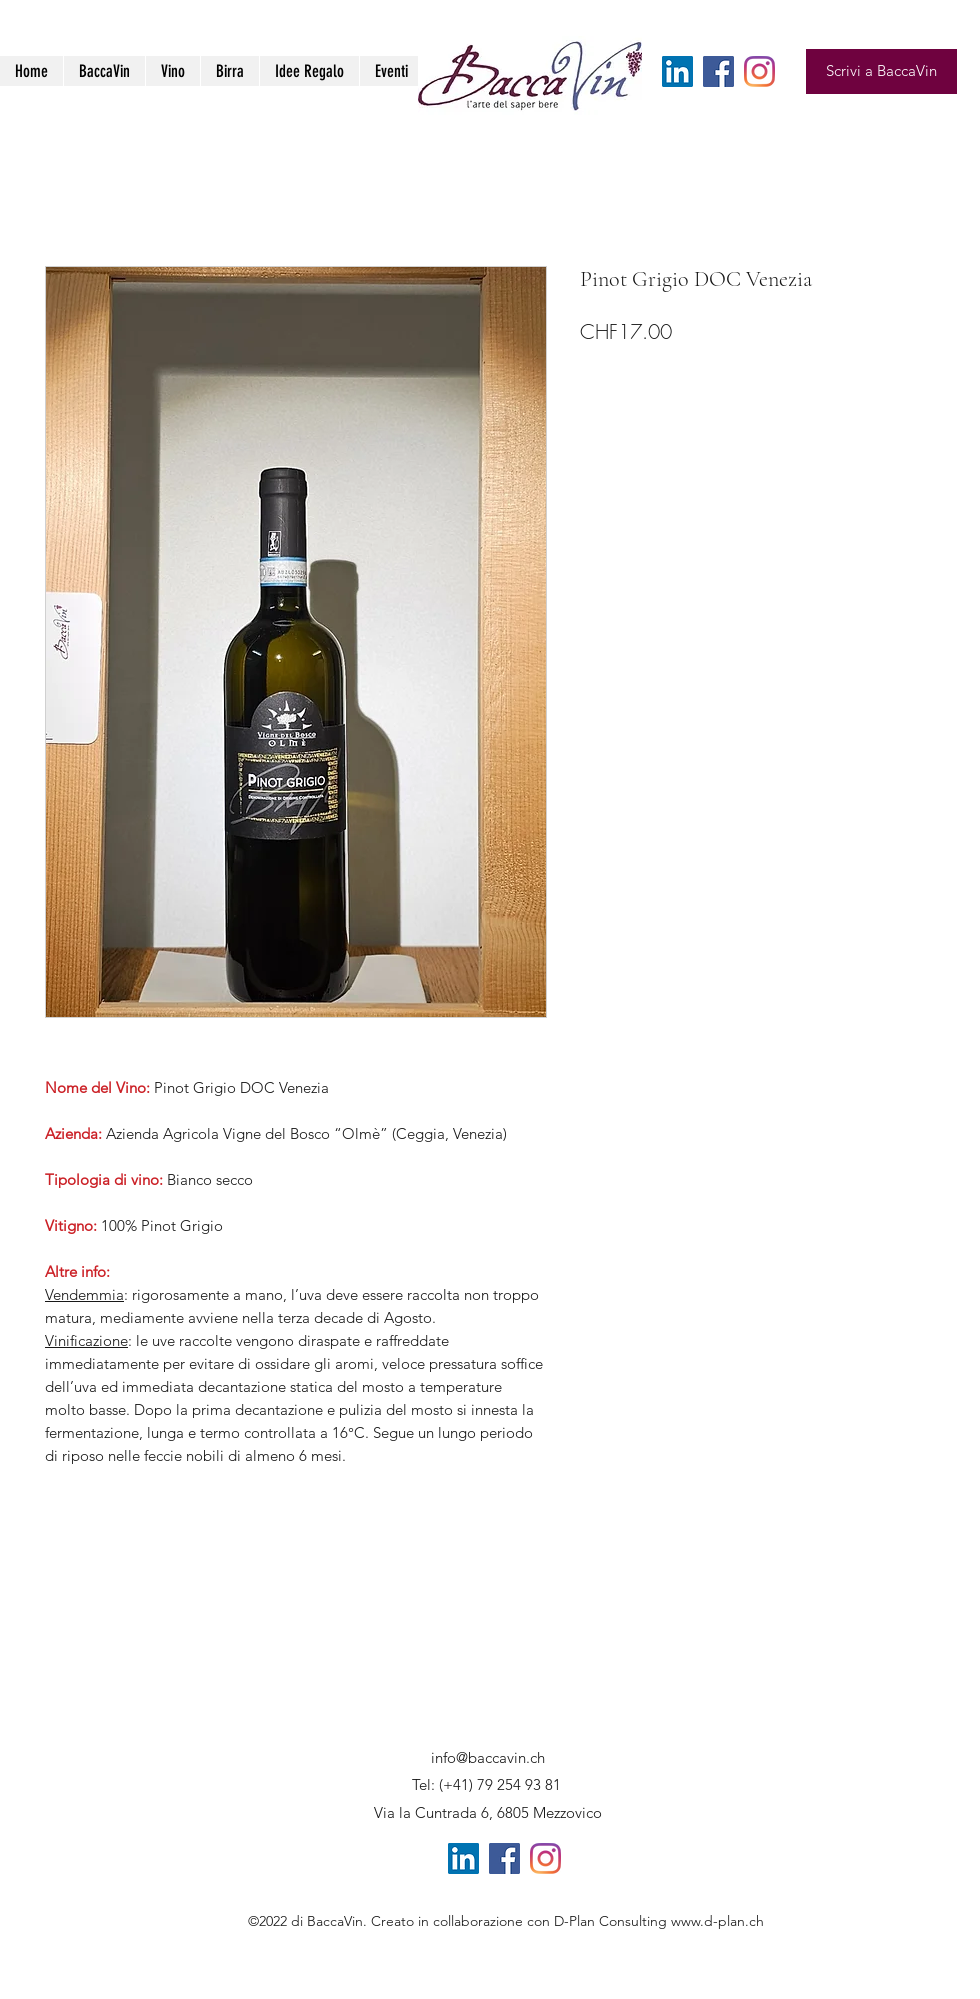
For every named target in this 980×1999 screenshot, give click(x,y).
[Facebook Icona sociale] (718, 71)
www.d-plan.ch (717, 1921)
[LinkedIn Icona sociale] (677, 71)
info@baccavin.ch (488, 1757)
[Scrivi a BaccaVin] (881, 71)
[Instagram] (759, 71)
